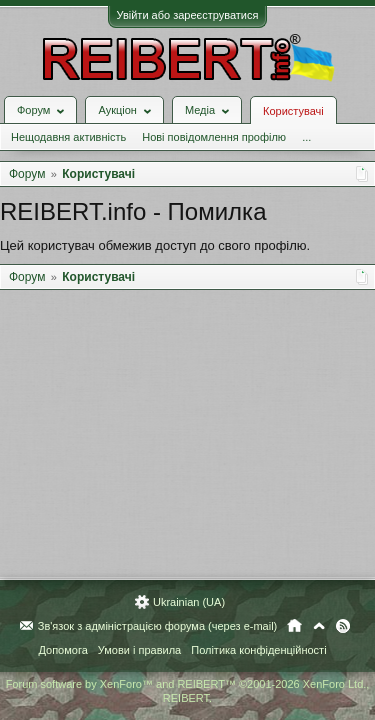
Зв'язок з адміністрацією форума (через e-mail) (158, 626)
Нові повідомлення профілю (214, 137)
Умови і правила (139, 650)
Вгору (319, 626)
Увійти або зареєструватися (188, 15)
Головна (294, 626)
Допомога (62, 650)
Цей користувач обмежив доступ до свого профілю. (155, 245)
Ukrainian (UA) (189, 602)
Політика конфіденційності (258, 650)
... (306, 137)
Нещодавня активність (68, 137)
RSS (343, 626)
